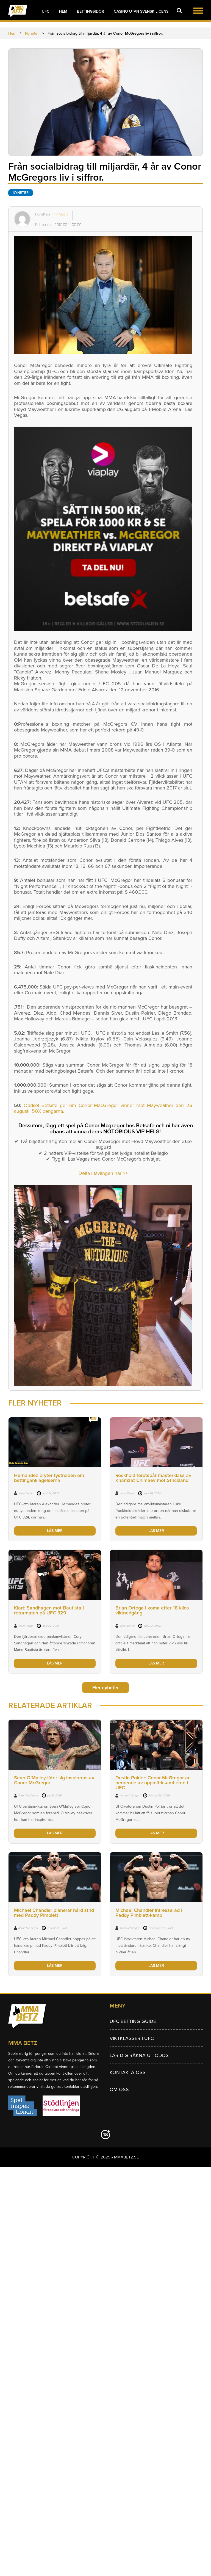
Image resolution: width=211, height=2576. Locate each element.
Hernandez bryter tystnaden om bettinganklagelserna (49, 1478)
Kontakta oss (128, 2072)
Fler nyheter (105, 1688)
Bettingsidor (90, 11)
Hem (63, 11)
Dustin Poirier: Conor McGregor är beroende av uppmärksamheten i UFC (152, 1782)
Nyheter (21, 192)
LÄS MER (55, 1530)
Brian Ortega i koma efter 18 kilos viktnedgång (152, 1610)
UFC (45, 11)
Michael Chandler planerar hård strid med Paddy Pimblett (54, 1913)
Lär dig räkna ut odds (139, 2055)
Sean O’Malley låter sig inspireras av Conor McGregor (54, 1780)
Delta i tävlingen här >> (103, 1173)
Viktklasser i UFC (132, 2038)
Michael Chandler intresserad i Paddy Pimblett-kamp (148, 1913)
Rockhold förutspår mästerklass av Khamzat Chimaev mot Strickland (153, 1478)
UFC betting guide (133, 2021)
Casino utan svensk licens (141, 11)
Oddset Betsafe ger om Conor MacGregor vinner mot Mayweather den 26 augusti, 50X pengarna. (103, 1108)
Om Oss (119, 2089)
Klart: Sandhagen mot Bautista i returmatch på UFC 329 (49, 1610)
